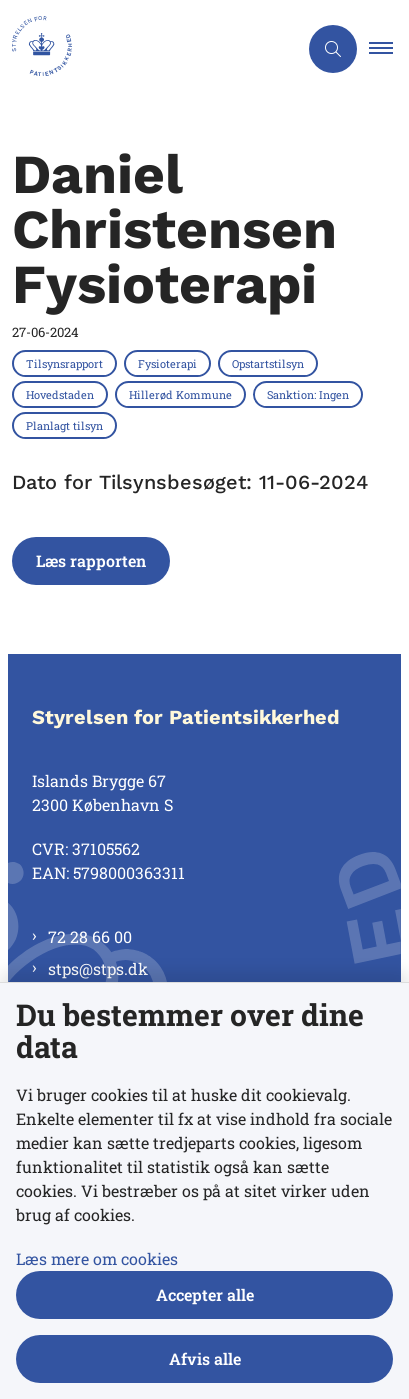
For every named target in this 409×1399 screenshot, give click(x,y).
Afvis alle (205, 1358)
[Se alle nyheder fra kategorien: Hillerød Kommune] (182, 394)
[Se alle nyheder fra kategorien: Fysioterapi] (169, 363)
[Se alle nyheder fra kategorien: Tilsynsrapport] (66, 363)
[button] (389, 49)
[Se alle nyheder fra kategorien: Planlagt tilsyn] (66, 425)
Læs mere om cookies (97, 1258)
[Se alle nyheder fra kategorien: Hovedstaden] (62, 394)
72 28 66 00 (90, 936)
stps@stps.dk (98, 968)
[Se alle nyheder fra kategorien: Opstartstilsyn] (270, 363)
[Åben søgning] (333, 49)
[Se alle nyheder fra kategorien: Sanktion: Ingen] (310, 394)
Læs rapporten (91, 560)
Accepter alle (205, 1294)
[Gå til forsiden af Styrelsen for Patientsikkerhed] (148, 49)
